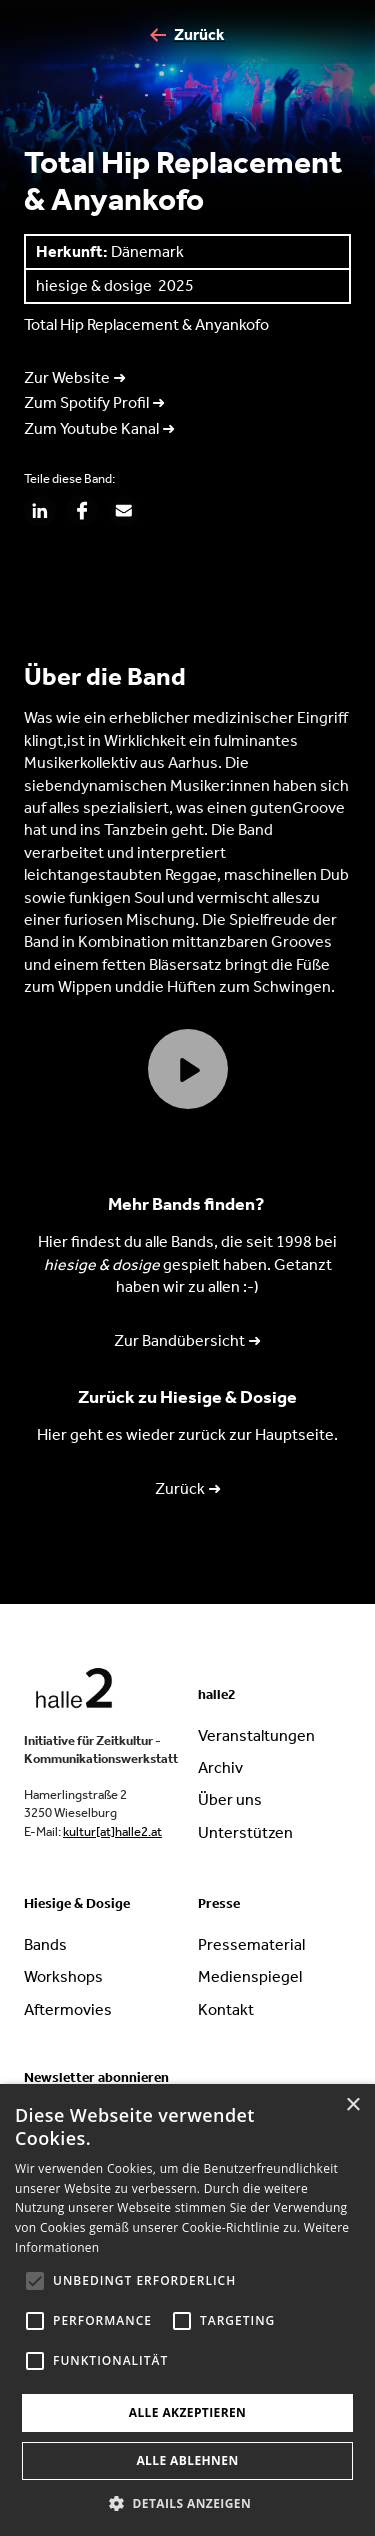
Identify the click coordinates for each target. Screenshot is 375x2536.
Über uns (230, 1799)
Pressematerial (251, 1944)
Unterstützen (245, 1832)
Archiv (220, 1767)
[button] (187, 2503)
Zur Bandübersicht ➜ (187, 1340)
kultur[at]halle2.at (112, 1831)
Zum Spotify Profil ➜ (94, 402)
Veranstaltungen (256, 1735)
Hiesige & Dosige (77, 1903)
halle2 (217, 1694)
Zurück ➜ (188, 1488)
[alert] (187, 2310)
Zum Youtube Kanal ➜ (99, 428)
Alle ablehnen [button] (187, 2460)
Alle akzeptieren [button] (188, 2412)
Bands (45, 1944)
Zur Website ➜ (75, 377)
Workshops (63, 1976)
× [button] (352, 2105)
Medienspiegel (250, 1976)
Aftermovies (68, 2009)
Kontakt (226, 2009)
